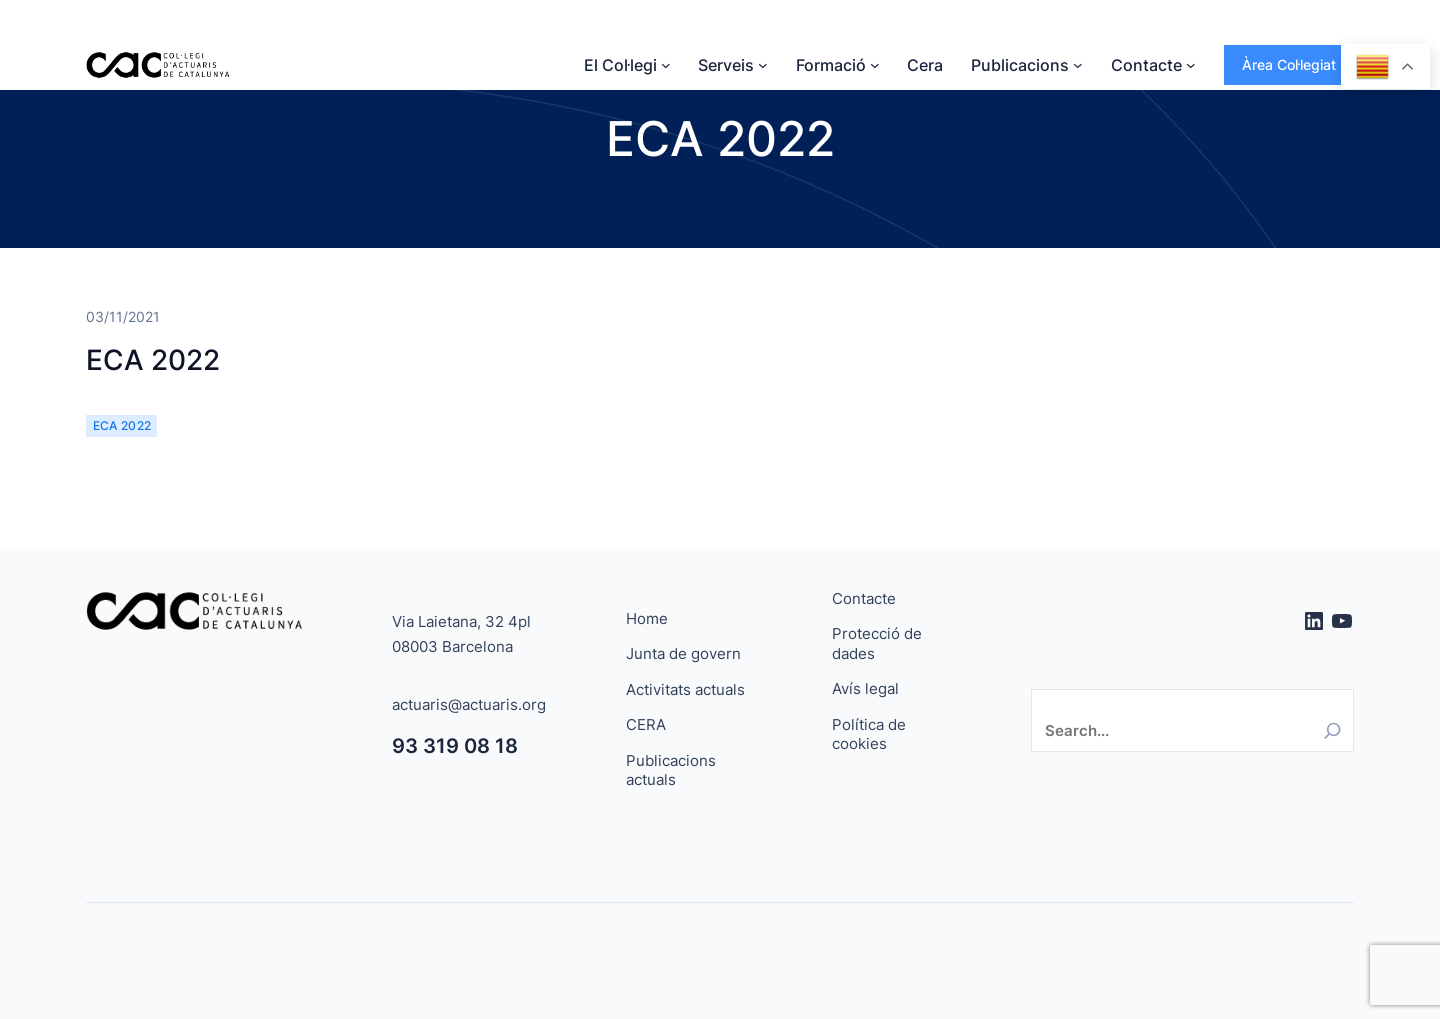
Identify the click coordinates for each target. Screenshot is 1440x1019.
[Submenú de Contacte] (1191, 65)
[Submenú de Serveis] (763, 65)
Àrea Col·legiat (1289, 64)
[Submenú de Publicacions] (1078, 65)
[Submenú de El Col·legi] (666, 65)
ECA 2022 (153, 360)
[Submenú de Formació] (875, 65)
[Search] (1332, 730)
